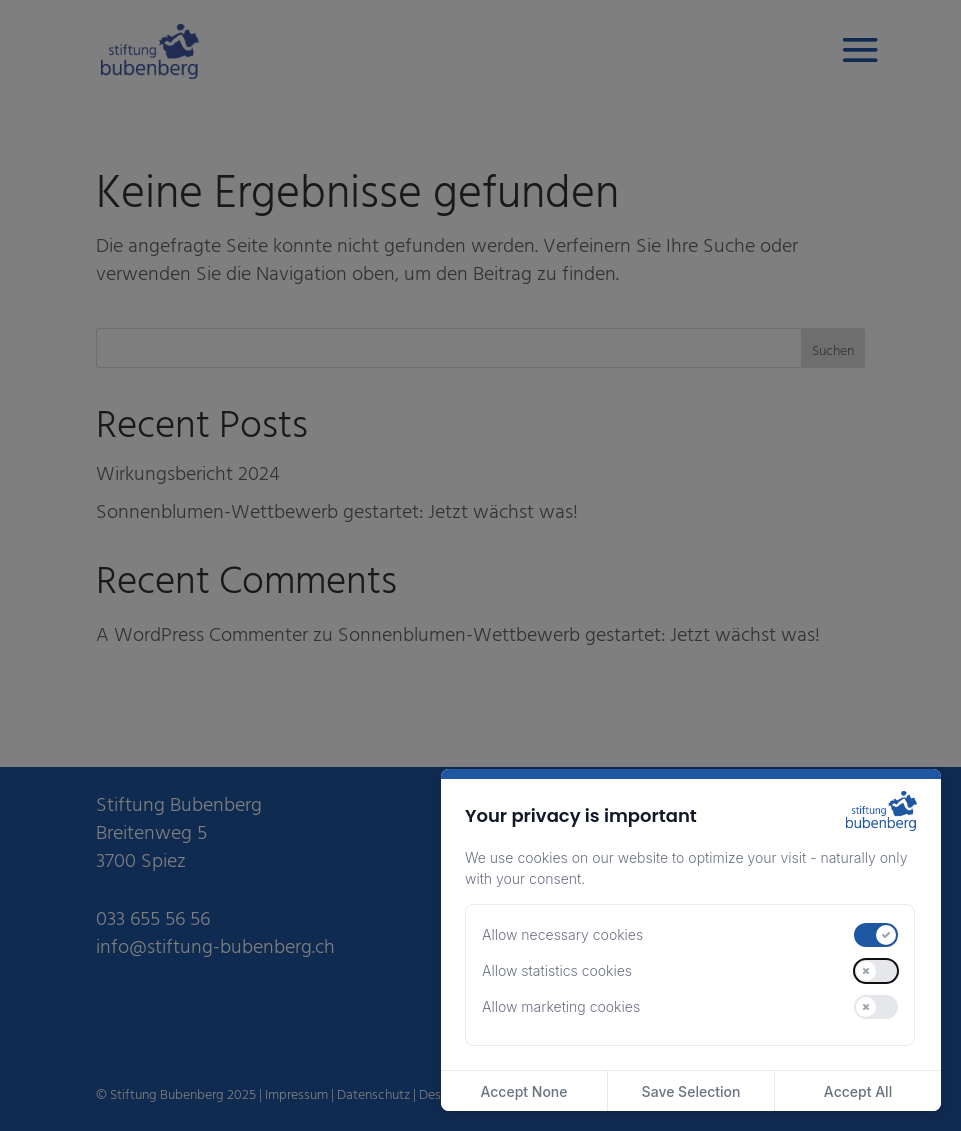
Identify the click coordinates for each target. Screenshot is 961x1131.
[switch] (876, 935)
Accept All (858, 1091)
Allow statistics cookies (557, 970)
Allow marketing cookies (561, 1006)
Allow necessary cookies (562, 934)
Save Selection (691, 1091)
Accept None (523, 1091)
